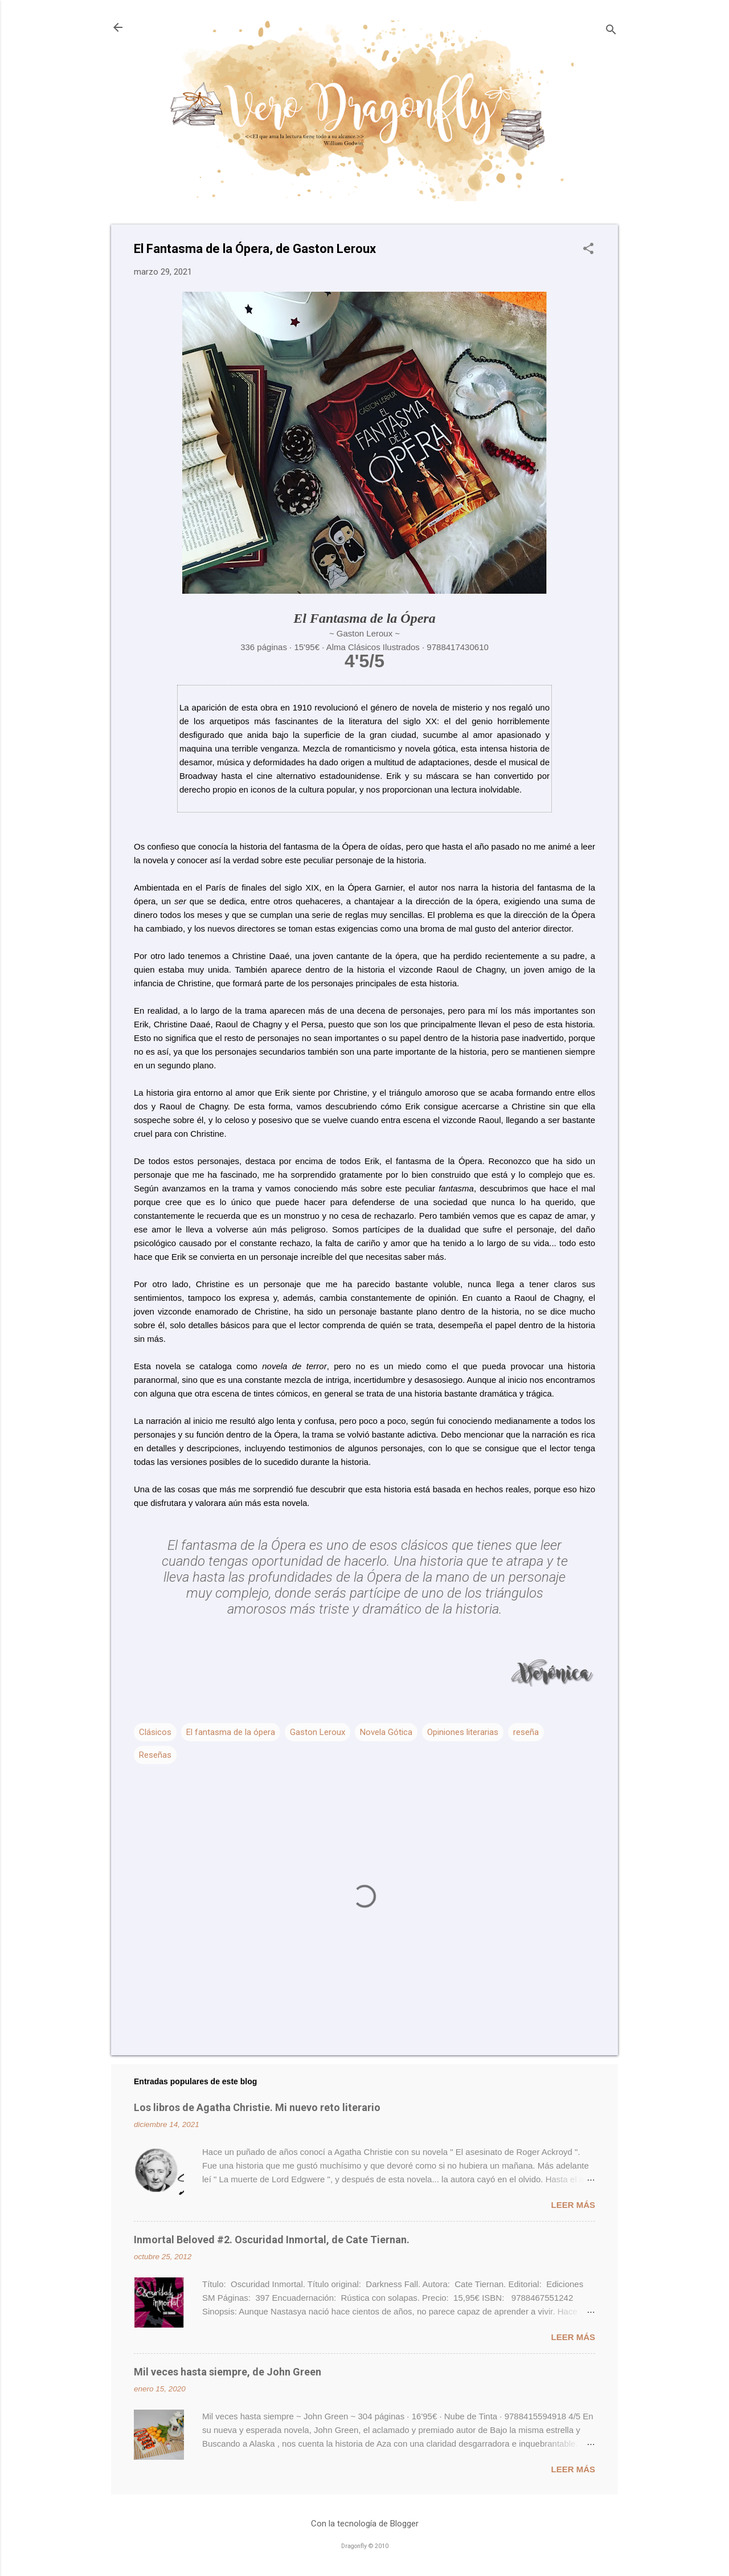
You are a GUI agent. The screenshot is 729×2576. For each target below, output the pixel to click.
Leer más (573, 2205)
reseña (526, 1732)
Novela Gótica (386, 1732)
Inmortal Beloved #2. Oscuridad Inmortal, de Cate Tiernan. (271, 2240)
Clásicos (155, 1732)
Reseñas (155, 1755)
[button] (588, 250)
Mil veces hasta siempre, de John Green (227, 2372)
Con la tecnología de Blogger (365, 2523)
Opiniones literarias (462, 1732)
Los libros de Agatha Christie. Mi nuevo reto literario (257, 2107)
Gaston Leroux (317, 1732)
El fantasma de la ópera (230, 1732)
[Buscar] (611, 31)
